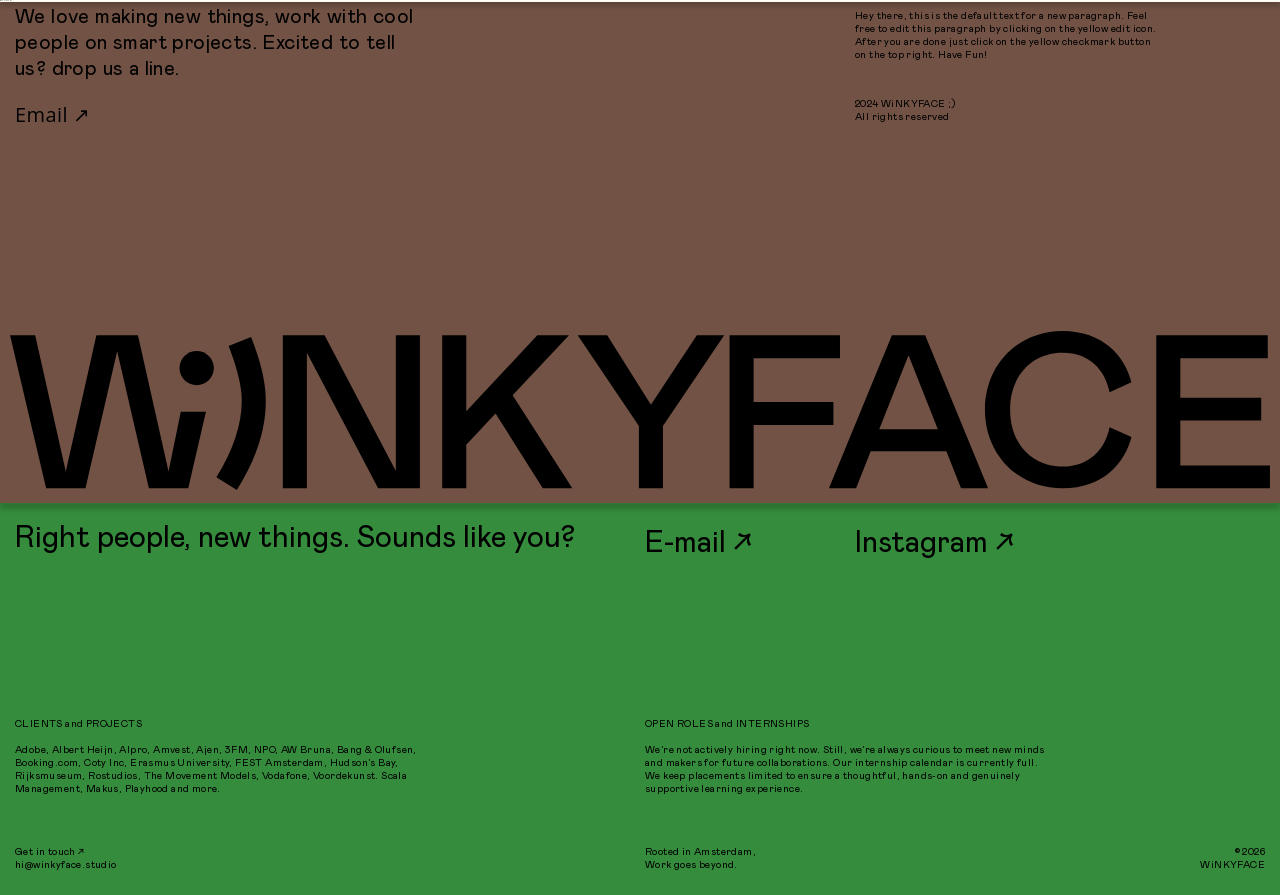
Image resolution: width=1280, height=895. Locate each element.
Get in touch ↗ (50, 852)
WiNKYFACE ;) (6, 0)
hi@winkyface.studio (66, 865)
